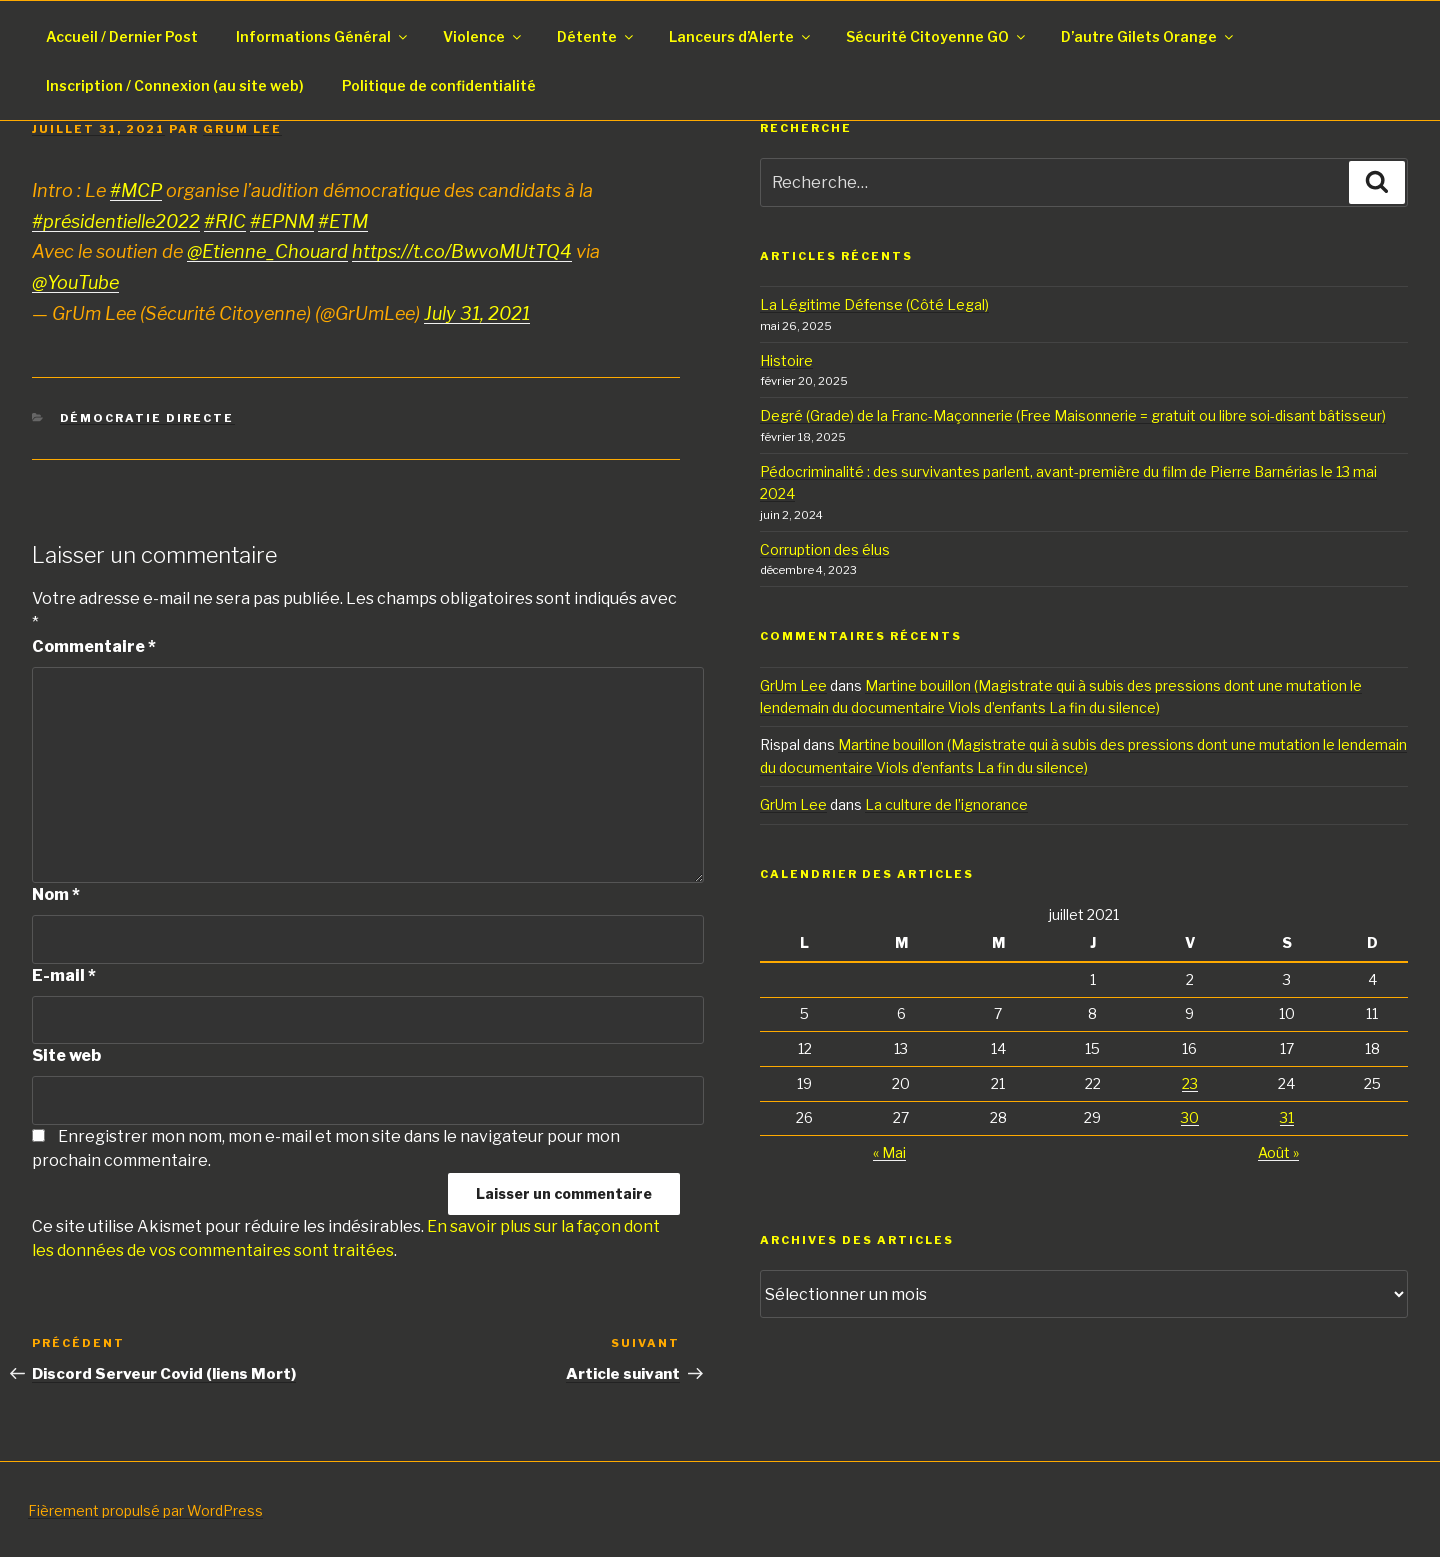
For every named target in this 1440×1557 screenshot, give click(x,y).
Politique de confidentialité (439, 85)
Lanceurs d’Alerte (741, 36)
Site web (66, 1055)
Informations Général (323, 36)
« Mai (889, 1152)
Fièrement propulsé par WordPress (145, 1510)
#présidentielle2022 (116, 221)
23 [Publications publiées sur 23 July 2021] (1190, 1083)
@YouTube (75, 282)
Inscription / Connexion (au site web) (175, 85)
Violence (483, 36)
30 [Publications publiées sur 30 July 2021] (1190, 1117)
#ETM (343, 221)
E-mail (64, 975)
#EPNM (282, 221)
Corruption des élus (825, 549)
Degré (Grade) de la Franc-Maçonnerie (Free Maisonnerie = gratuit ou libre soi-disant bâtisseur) (1073, 415)
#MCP (136, 190)
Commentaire (94, 646)
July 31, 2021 (477, 313)
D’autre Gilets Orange (1148, 36)
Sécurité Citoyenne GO (937, 36)
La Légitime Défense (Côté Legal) (874, 304)
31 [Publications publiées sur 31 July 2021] (1287, 1117)
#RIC (225, 221)
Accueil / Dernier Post (122, 36)
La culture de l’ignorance (946, 804)
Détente (596, 36)
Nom (56, 894)
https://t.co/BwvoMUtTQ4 (462, 251)
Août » (1278, 1152)
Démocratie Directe (147, 418)
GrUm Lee (242, 129)
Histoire (786, 360)
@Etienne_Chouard (267, 251)
